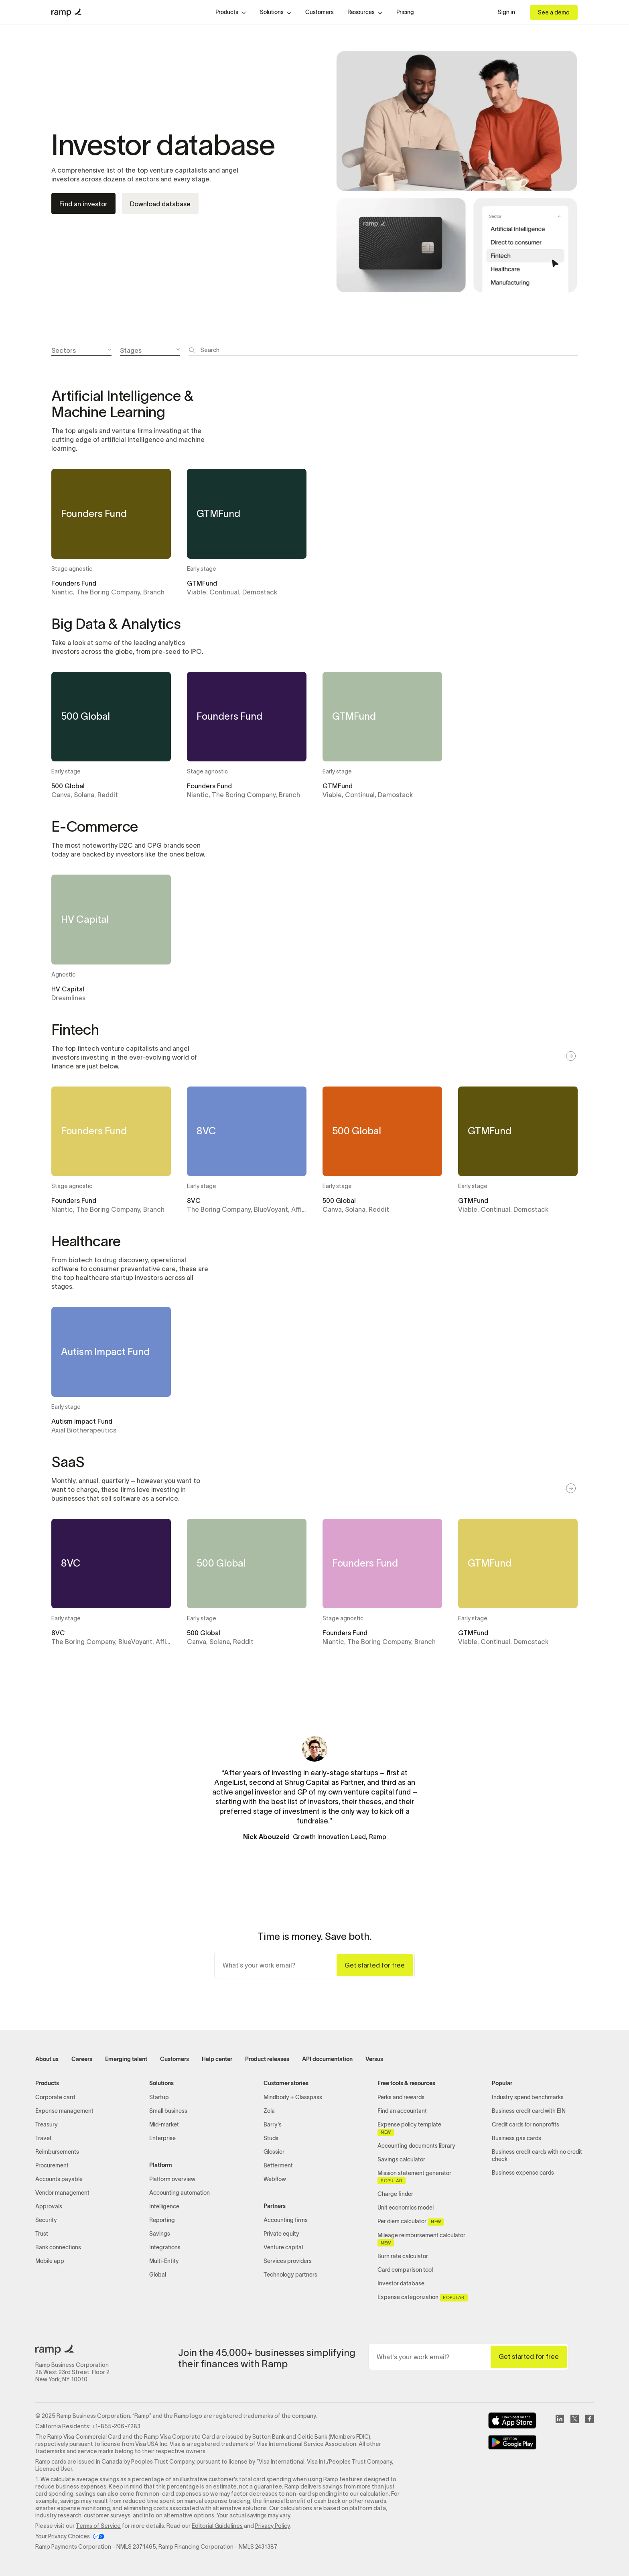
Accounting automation (179, 2193)
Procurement (52, 2166)
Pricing (405, 12)
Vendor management (62, 2193)
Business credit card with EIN (529, 2111)
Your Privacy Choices (62, 2536)
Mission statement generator (414, 2177)
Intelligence (164, 2207)
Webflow (275, 2179)
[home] (66, 12)
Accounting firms (286, 2220)
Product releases (267, 2059)
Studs (271, 2138)
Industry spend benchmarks (528, 2097)
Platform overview (172, 2179)
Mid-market (164, 2125)
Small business (168, 2111)
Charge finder (395, 2194)
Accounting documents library (416, 2146)
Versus (374, 2059)
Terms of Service (98, 2526)
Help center (217, 2059)
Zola (269, 2111)
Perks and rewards (400, 2097)
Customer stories (286, 2083)
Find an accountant (402, 2111)
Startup (159, 2097)
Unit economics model (405, 2208)
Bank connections (58, 2247)
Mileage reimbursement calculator (421, 2239)
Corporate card (55, 2097)
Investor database (400, 2284)
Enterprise (162, 2138)
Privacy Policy (272, 2526)
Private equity (281, 2234)
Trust (41, 2234)
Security (46, 2220)
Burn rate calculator (402, 2256)
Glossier (274, 2152)
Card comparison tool (405, 2270)
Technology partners (290, 2275)
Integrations (165, 2247)
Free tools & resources (406, 2083)
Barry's (273, 2125)
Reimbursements (57, 2152)
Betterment (278, 2166)
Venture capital (283, 2247)
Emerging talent (126, 2059)
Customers (319, 12)
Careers (81, 2059)
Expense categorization (422, 2297)
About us (47, 2059)
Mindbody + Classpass (293, 2097)
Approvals (48, 2207)
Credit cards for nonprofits (525, 2125)
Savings (159, 2234)
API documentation (327, 2059)
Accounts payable (59, 2179)
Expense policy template (409, 2129)
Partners (275, 2206)
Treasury (46, 2125)
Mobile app (49, 2261)
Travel (43, 2138)
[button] (231, 12)
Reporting (162, 2220)
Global (157, 2275)
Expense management (64, 2111)
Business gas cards (516, 2138)
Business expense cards (523, 2173)
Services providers (288, 2261)
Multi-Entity (164, 2261)
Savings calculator (401, 2160)
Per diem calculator (410, 2222)
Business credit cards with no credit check (537, 2155)
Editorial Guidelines (217, 2526)
